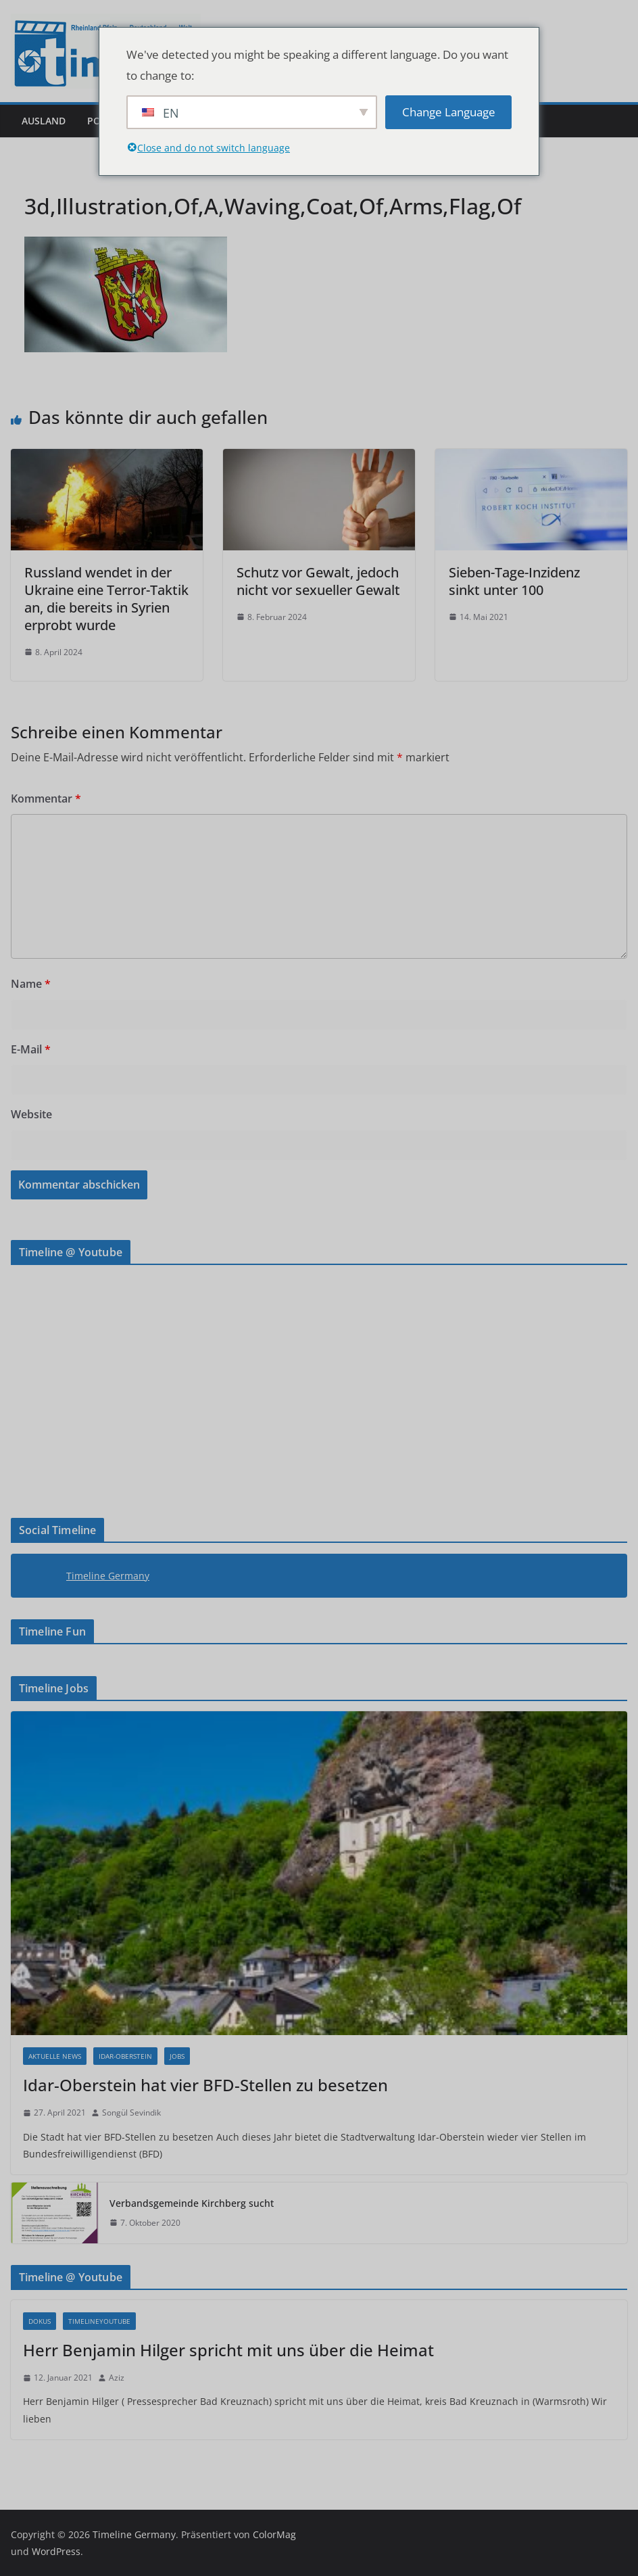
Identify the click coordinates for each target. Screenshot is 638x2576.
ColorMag (274, 2534)
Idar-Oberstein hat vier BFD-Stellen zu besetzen (205, 2085)
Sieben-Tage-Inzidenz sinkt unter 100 (514, 581)
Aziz (116, 2377)
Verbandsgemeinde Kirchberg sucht (191, 2203)
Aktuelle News (54, 2056)
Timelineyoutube (99, 2321)
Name (31, 983)
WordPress (56, 2551)
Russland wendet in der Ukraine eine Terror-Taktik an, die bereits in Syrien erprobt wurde (106, 598)
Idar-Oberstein (125, 2056)
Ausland (44, 120)
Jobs (177, 2056)
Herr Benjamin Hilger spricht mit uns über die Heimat (228, 2350)
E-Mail (31, 1049)
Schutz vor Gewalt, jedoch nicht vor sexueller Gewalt (318, 581)
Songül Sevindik (131, 2112)
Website (31, 1114)
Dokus (39, 2321)
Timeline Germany (107, 1575)
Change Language (448, 112)
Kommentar (46, 798)
